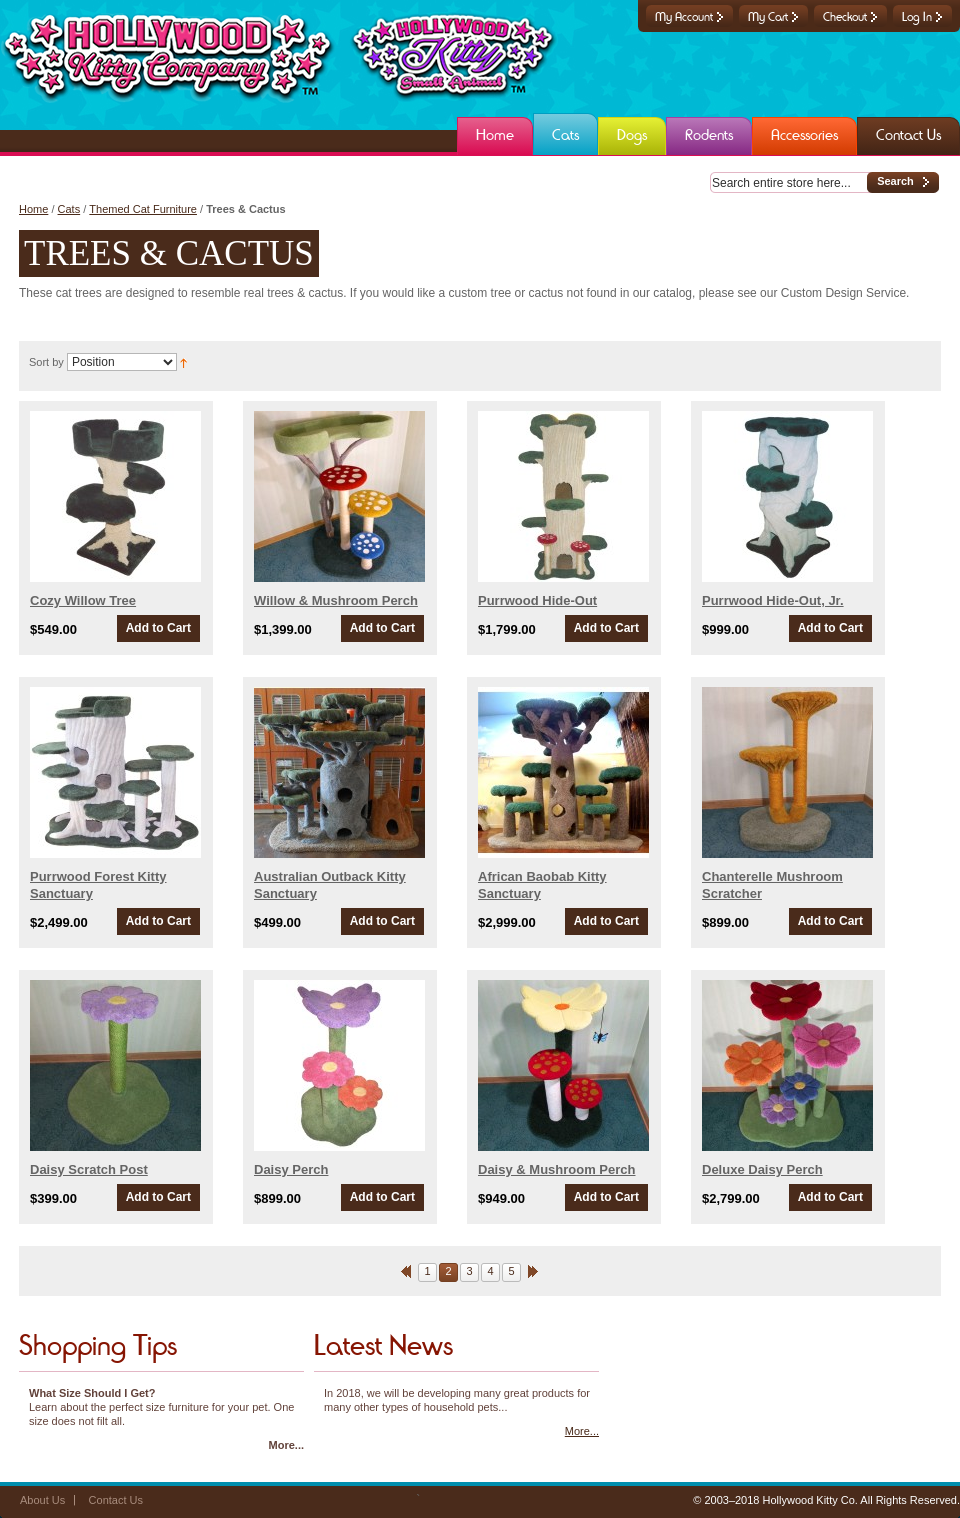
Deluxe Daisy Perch (762, 1169)
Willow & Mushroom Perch (336, 600)
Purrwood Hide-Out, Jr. (773, 600)
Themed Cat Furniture (143, 209)
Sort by (46, 362)
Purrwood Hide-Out (537, 600)
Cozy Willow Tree (83, 600)
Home (33, 209)
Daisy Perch (291, 1169)
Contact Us (116, 1500)
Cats (69, 209)
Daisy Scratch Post (89, 1169)
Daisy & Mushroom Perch (557, 1169)
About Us (42, 1500)
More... (286, 1445)
